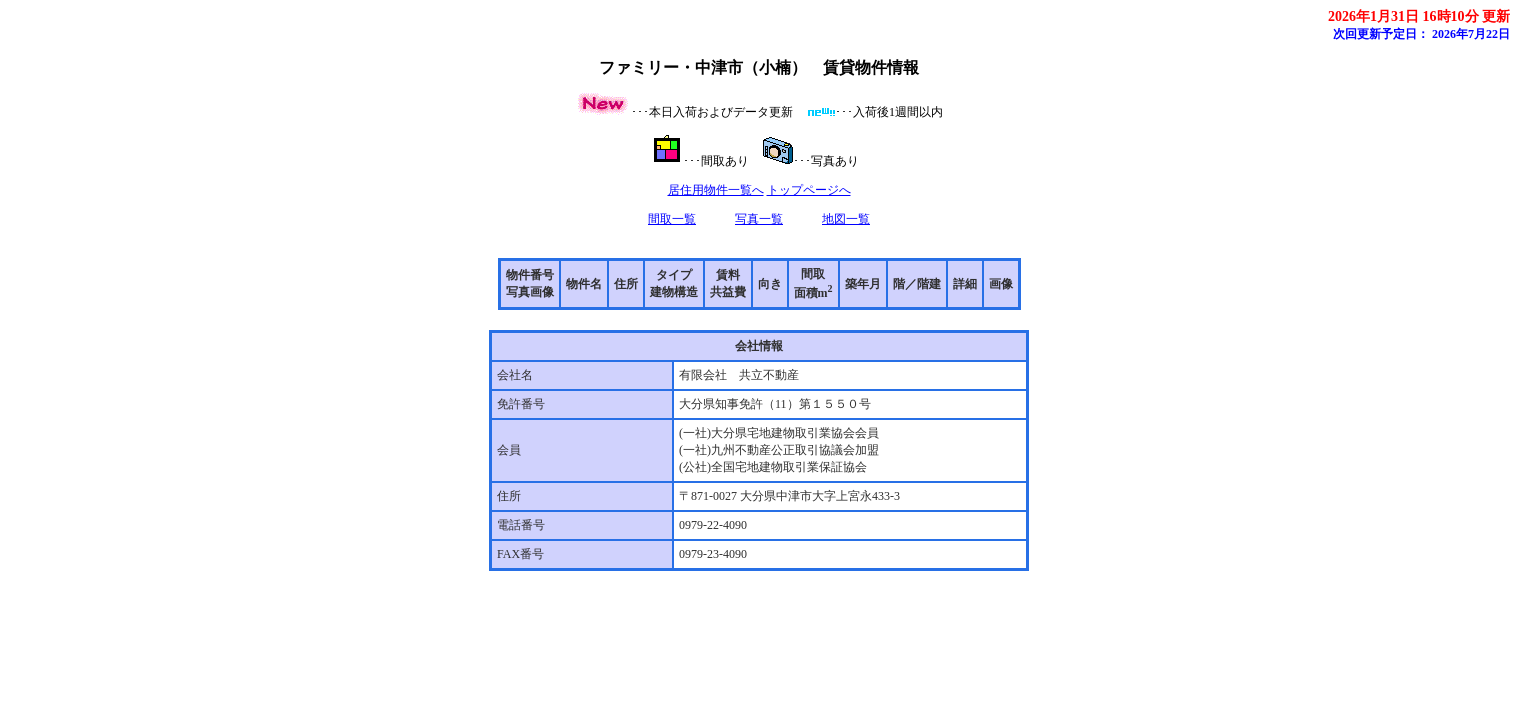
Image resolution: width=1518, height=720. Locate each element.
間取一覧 (672, 219)
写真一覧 (759, 219)
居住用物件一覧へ (716, 190)
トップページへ (809, 190)
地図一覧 (846, 219)
